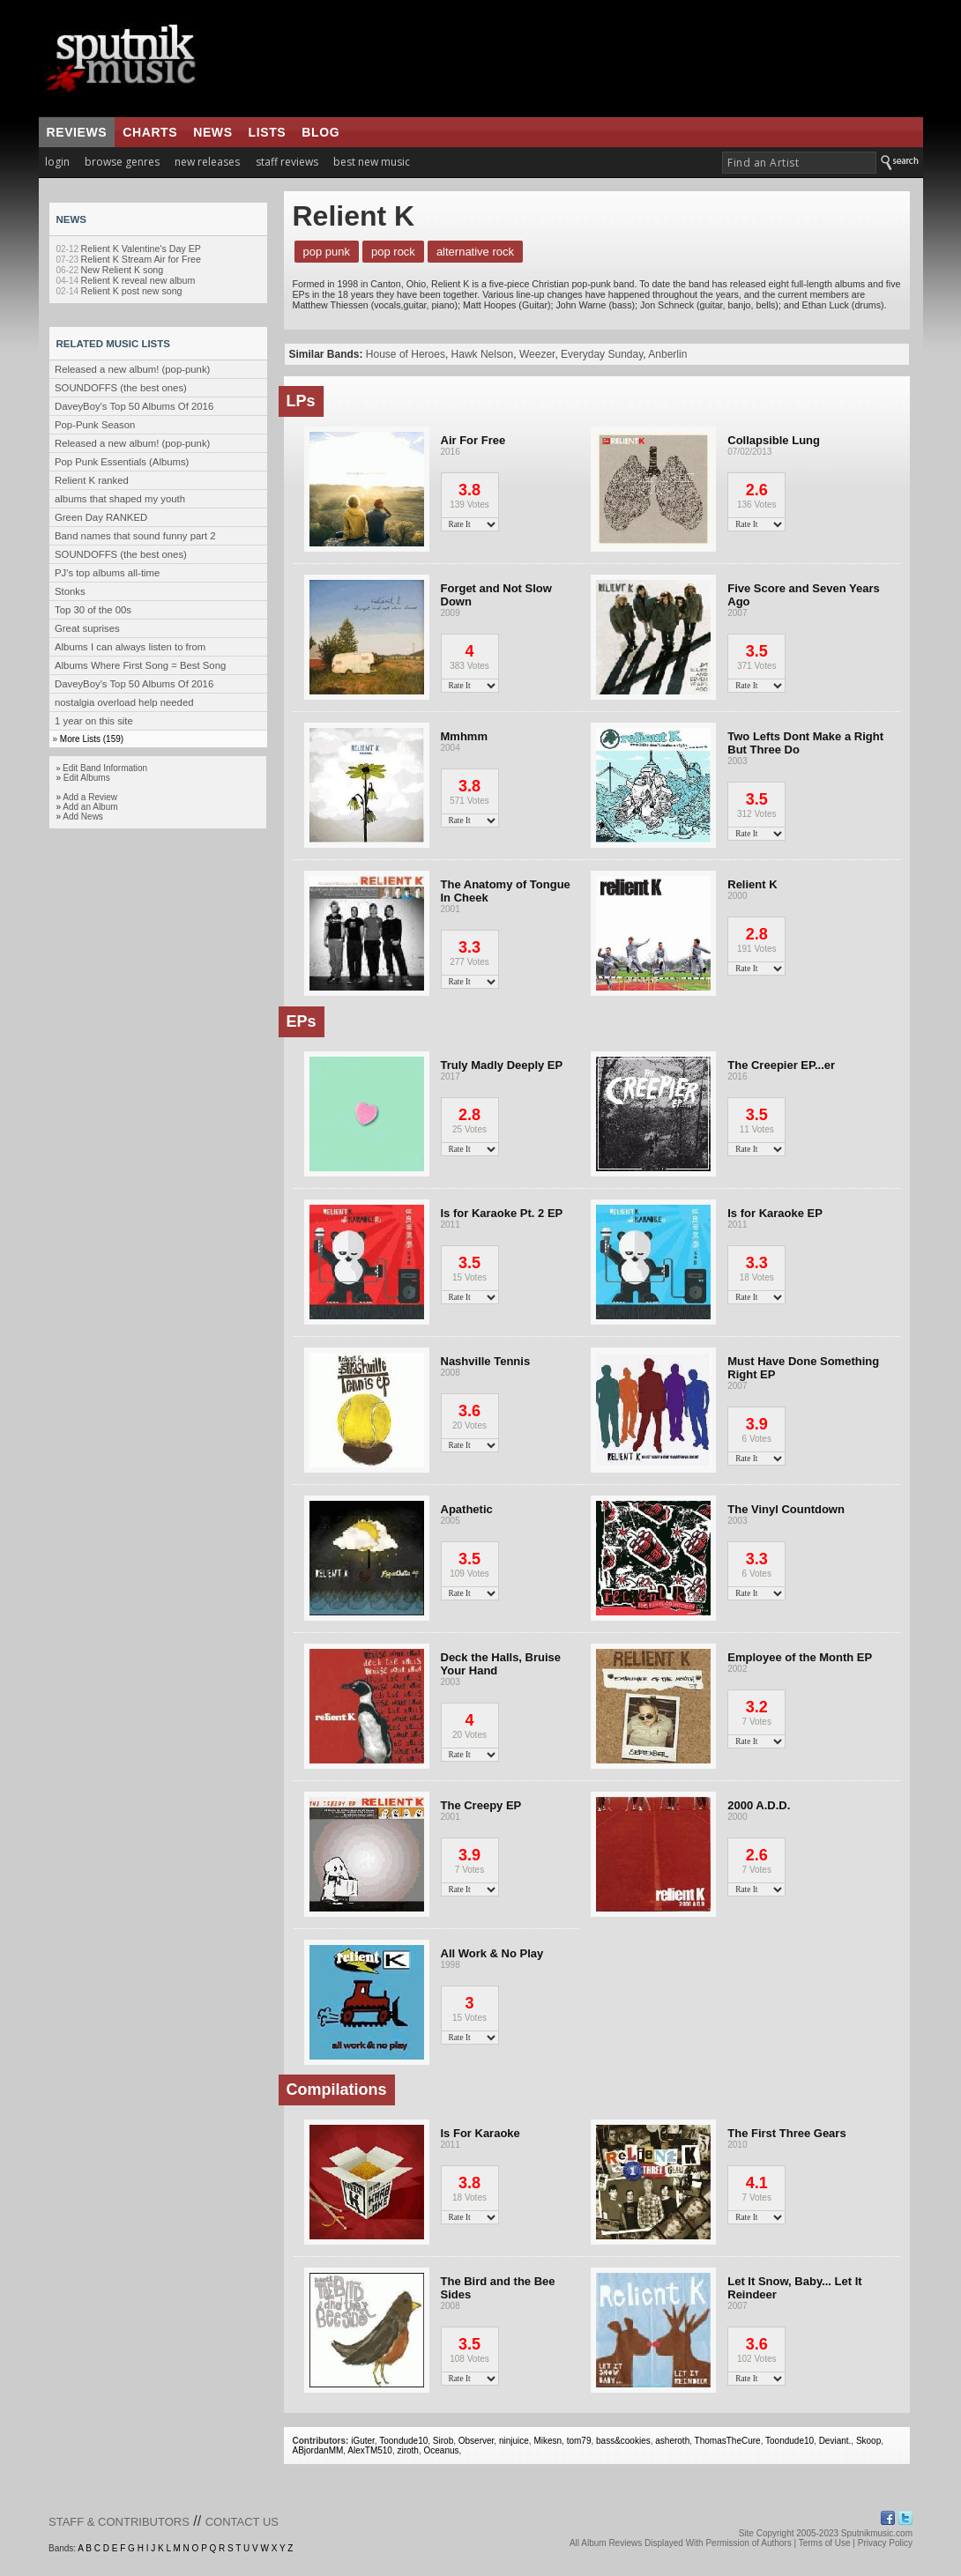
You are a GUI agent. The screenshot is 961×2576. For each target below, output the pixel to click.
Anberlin (667, 354)
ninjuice (514, 2441)
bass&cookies (623, 2441)
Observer (476, 2441)
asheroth (672, 2441)
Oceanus (440, 2450)
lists (268, 132)
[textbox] (799, 163)
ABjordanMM (318, 2450)
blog (320, 132)
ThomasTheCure (728, 2441)
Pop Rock (393, 251)
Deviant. (835, 2441)
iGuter (363, 2441)
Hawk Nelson (482, 354)
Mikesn (547, 2441)
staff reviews (287, 161)
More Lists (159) (91, 739)
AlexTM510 (369, 2450)
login (57, 161)
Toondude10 (403, 2441)
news (212, 132)
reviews (77, 132)
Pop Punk (327, 251)
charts (150, 132)
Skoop (868, 2441)
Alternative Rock (475, 251)
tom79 (579, 2441)
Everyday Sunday (602, 354)
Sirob (443, 2441)
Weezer (537, 354)
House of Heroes (405, 354)
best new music (371, 161)
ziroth (407, 2450)
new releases (207, 161)
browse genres (122, 161)
